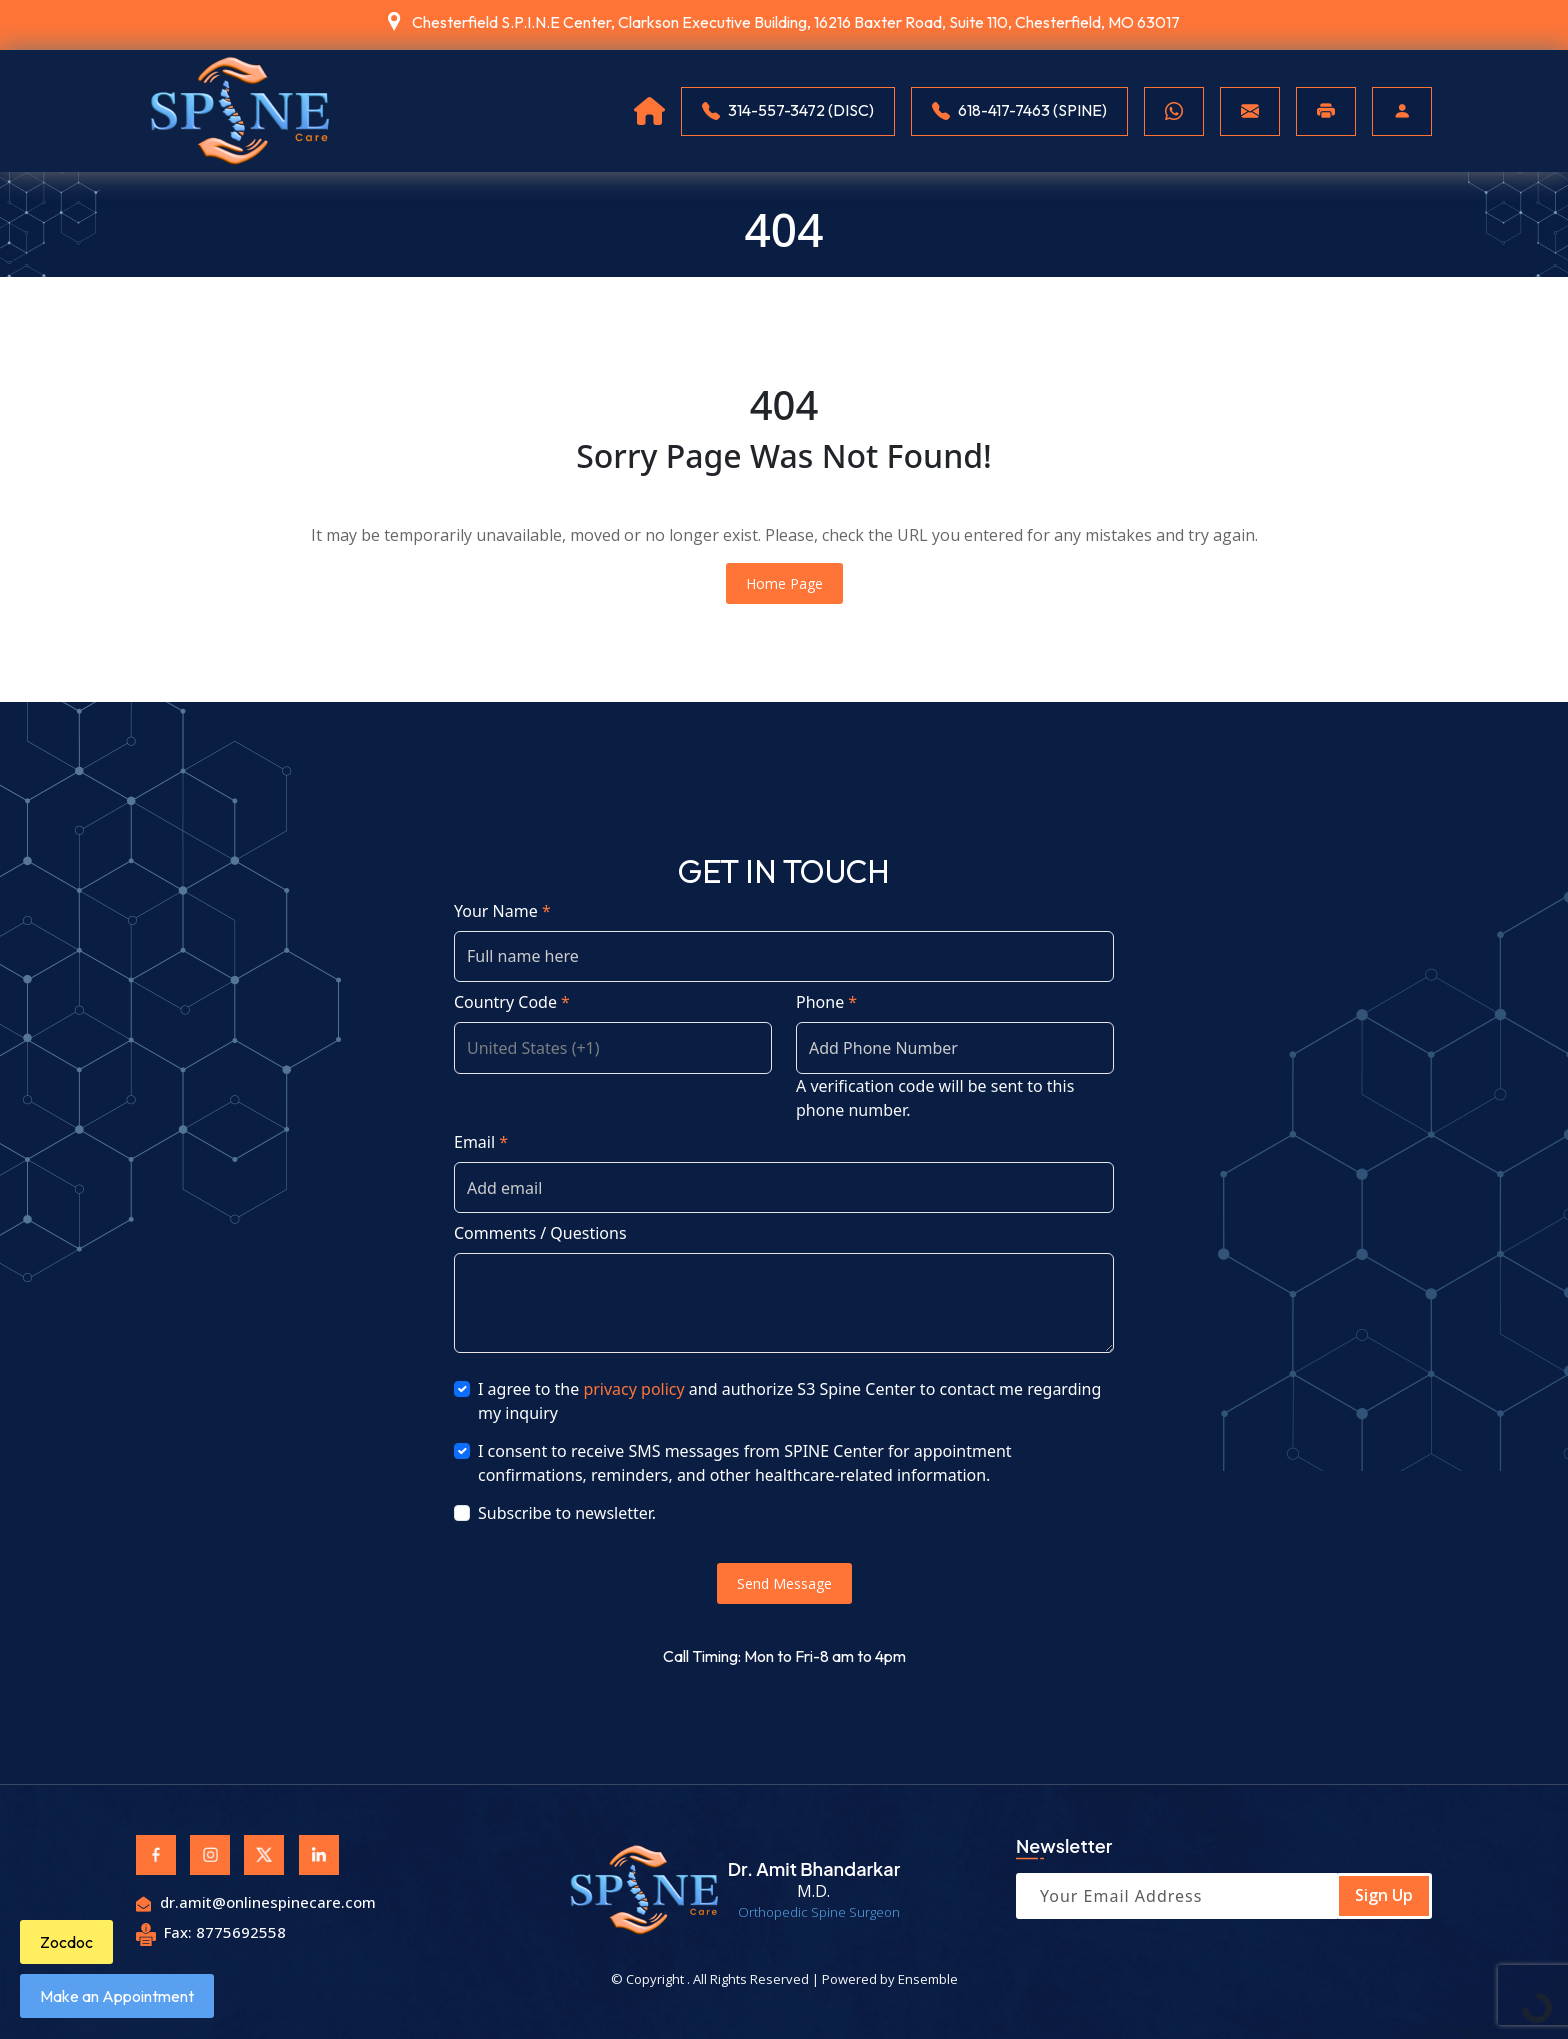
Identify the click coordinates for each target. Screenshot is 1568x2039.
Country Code (512, 1002)
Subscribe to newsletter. (567, 1513)
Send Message (784, 1583)
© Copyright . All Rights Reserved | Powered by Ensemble (784, 1979)
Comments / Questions (540, 1233)
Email (481, 1142)
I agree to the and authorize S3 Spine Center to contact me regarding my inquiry (789, 1401)
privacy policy (633, 1389)
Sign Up (1384, 1895)
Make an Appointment (117, 1996)
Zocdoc (66, 1942)
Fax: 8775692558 (211, 1932)
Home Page (784, 583)
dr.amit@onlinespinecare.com (256, 1902)
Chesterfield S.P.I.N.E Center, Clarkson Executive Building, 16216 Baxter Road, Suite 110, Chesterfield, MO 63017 (796, 22)
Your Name (502, 911)
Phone (826, 1002)
